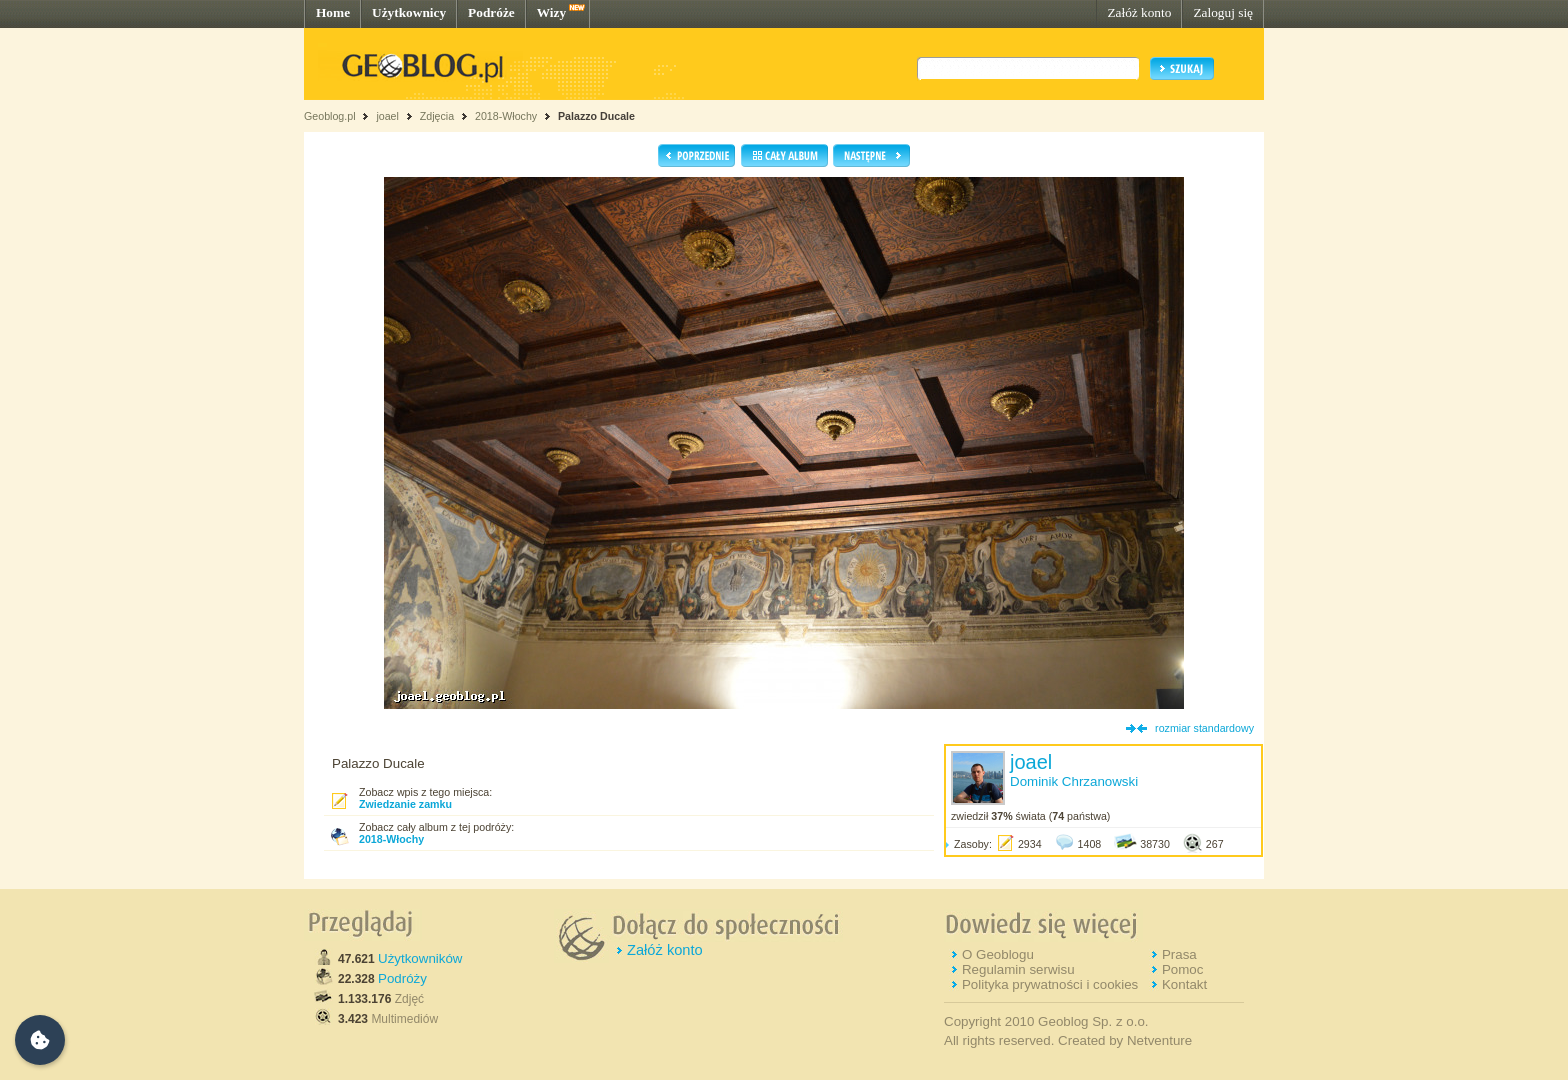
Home (333, 12)
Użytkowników (420, 958)
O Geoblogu (998, 954)
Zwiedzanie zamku (405, 804)
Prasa (1179, 954)
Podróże (491, 12)
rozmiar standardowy (1204, 728)
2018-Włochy (506, 116)
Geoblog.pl (330, 116)
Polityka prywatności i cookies (1050, 984)
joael (387, 116)
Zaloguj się (1223, 12)
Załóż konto (1139, 12)
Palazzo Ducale (596, 116)
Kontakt (1184, 984)
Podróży (402, 978)
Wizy (551, 12)
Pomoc (1182, 969)
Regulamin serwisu (1018, 969)
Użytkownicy (409, 12)
